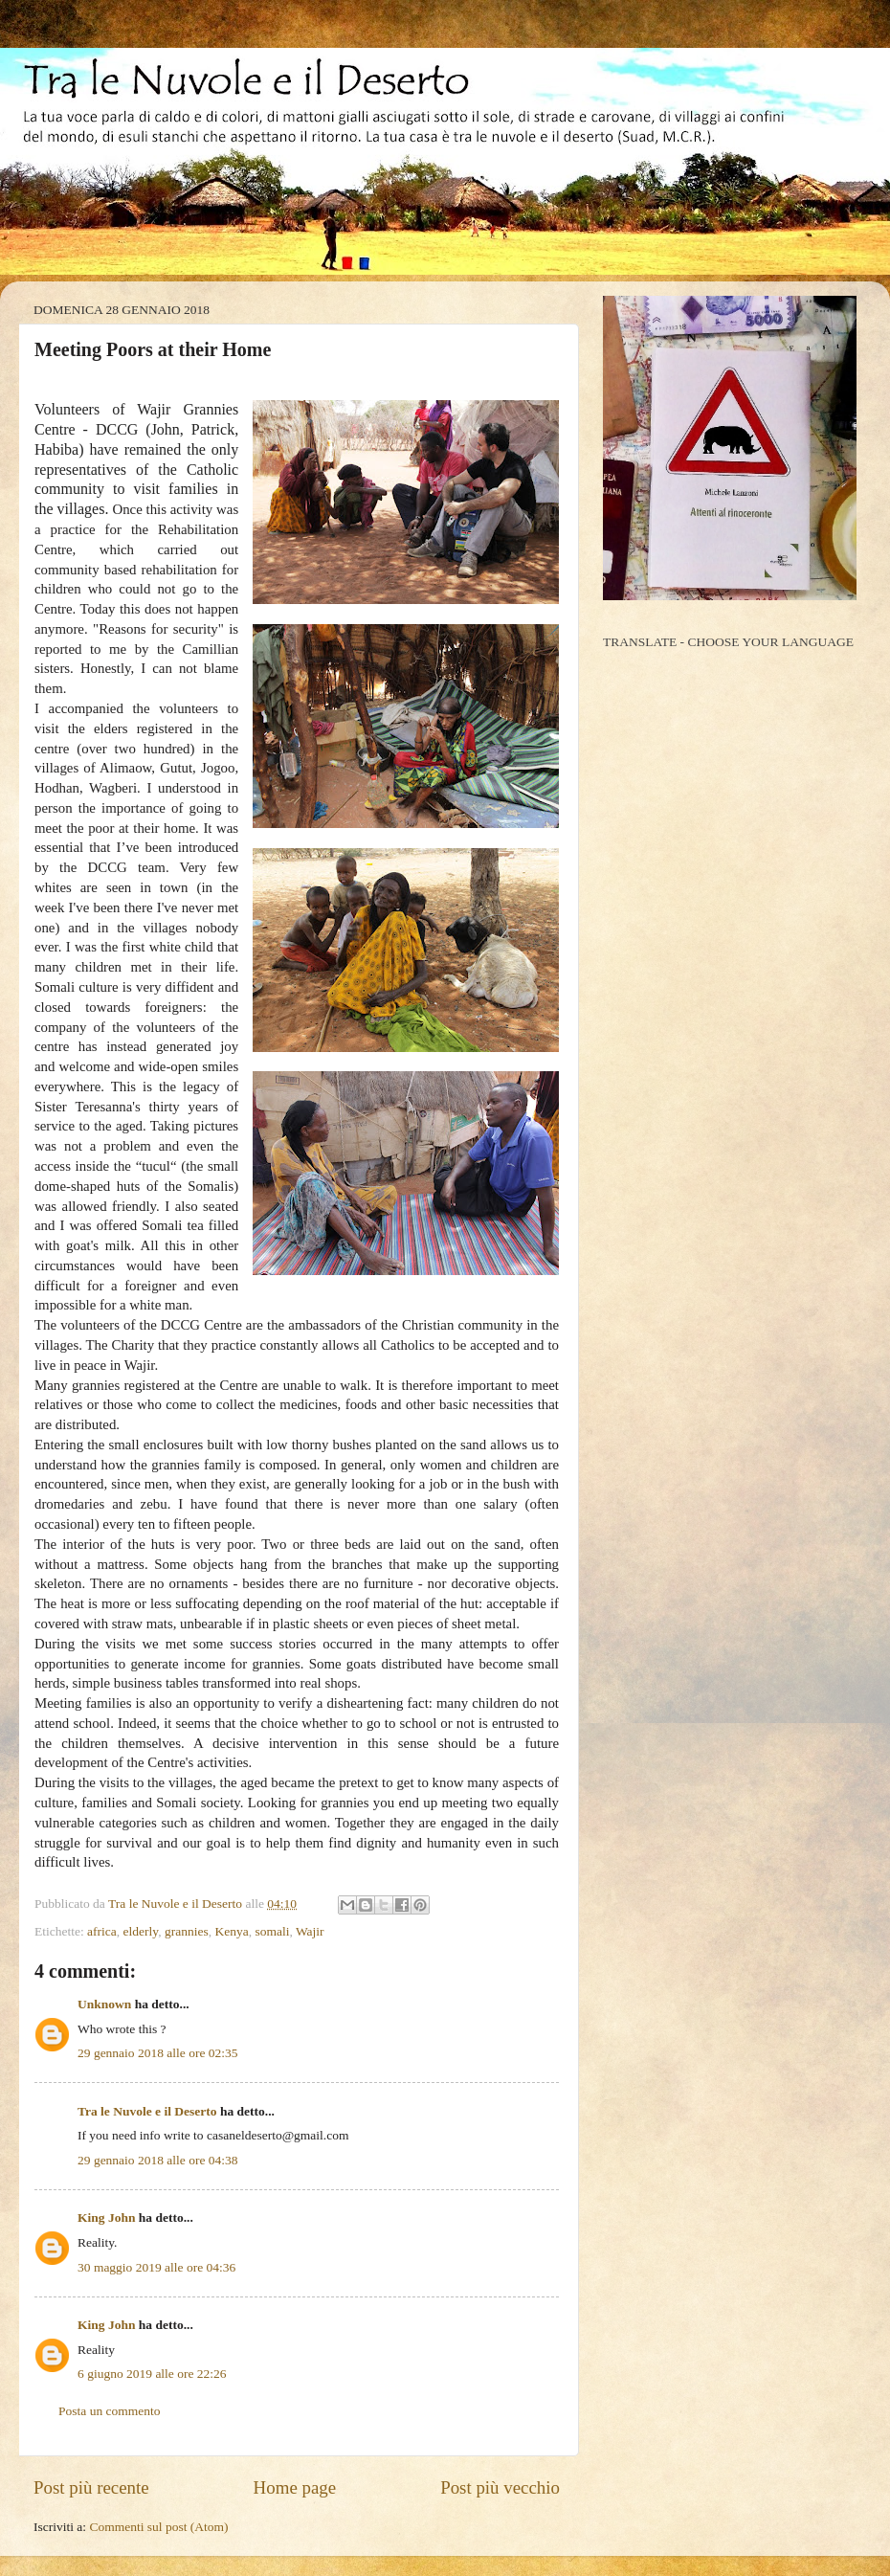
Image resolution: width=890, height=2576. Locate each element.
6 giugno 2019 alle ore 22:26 (152, 2373)
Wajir (310, 1931)
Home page (295, 2487)
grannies (187, 1931)
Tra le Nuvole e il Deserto (147, 2111)
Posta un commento (109, 2411)
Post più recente (91, 2487)
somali (272, 1931)
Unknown (104, 2004)
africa (102, 1931)
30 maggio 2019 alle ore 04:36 (156, 2267)
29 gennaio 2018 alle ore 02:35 (158, 2053)
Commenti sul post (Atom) (158, 2527)
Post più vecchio (500, 2487)
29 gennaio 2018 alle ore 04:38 (158, 2160)
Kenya (231, 1931)
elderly (141, 1931)
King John (106, 2217)
